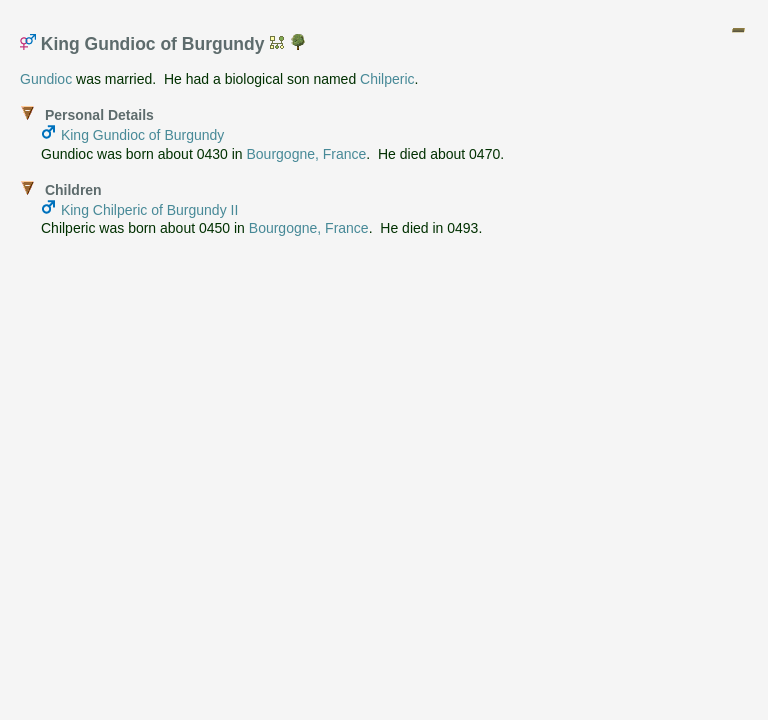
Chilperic (387, 79)
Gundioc (46, 79)
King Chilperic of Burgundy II (149, 210)
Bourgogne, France (306, 154)
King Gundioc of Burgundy (142, 135)
